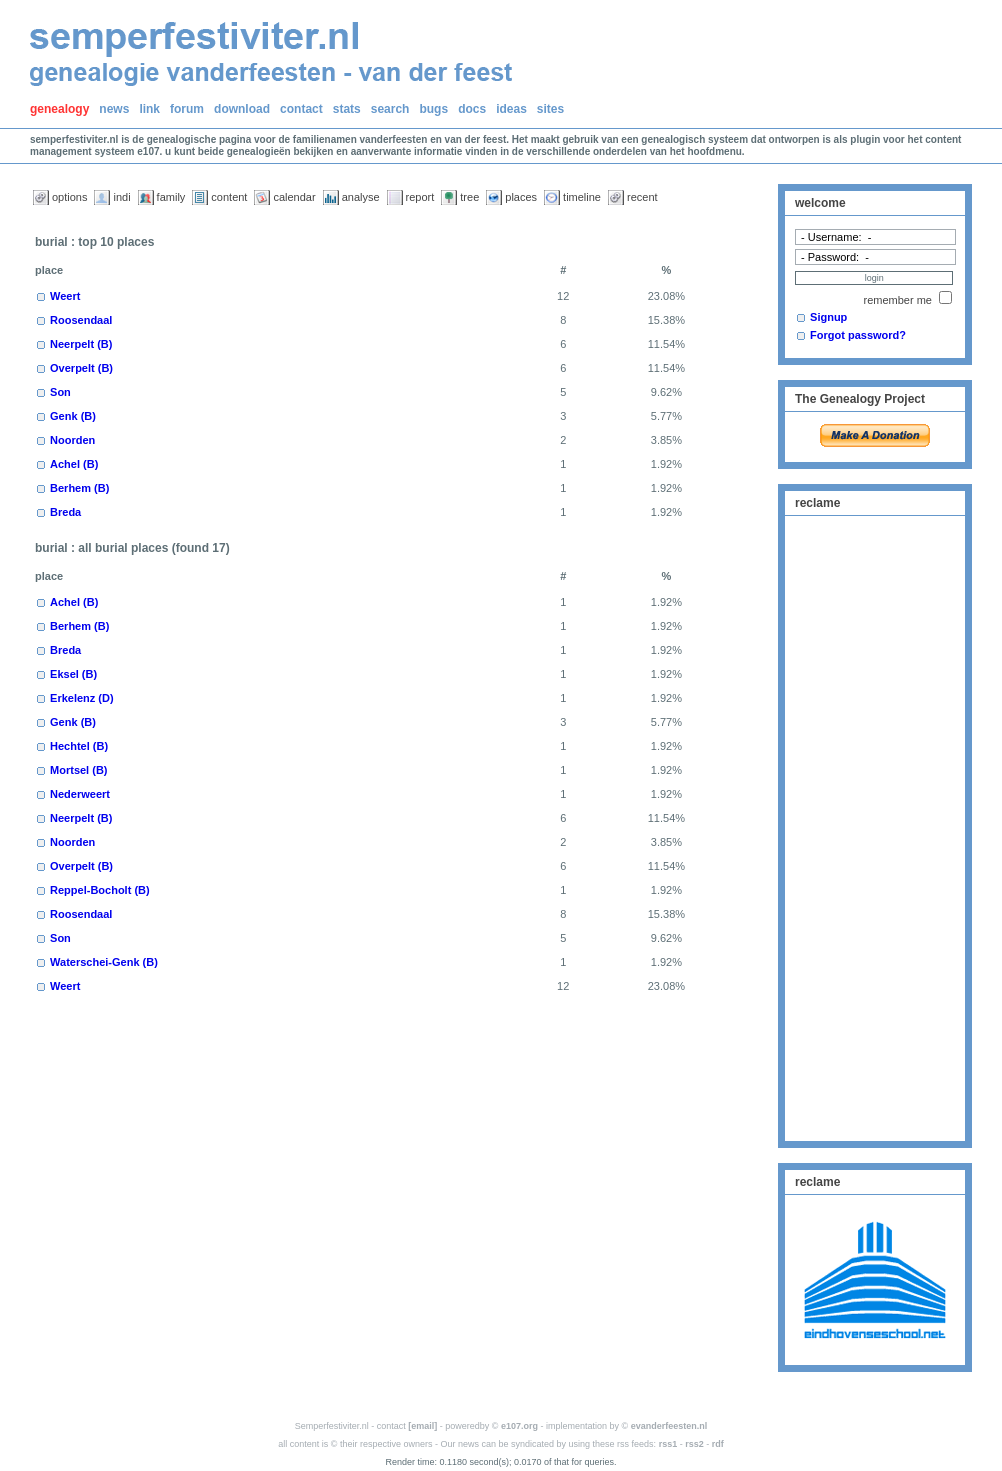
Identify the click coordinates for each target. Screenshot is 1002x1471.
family (171, 197)
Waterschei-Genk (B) (104, 962)
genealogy (59, 109)
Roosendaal (81, 320)
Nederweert (80, 794)
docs (472, 109)
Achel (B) (74, 464)
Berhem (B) (79, 488)
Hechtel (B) (79, 746)
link (149, 109)
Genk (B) (73, 416)
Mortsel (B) (78, 770)
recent (642, 197)
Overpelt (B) (81, 368)
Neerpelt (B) (81, 344)
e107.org (519, 1426)
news (114, 109)
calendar (294, 197)
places (521, 197)
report (420, 197)
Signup (828, 317)
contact (301, 109)
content (229, 197)
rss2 (694, 1444)
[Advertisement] (875, 826)
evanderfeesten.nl (669, 1426)
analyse (361, 197)
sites (550, 109)
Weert (65, 296)
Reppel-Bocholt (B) (100, 890)
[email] (422, 1426)
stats (347, 109)
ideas (511, 109)
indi (121, 197)
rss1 (668, 1444)
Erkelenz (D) (82, 698)
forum (187, 109)
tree (469, 197)
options (69, 197)
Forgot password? (858, 335)
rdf (718, 1444)
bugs (433, 109)
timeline (582, 197)
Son (60, 392)
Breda (65, 512)
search (390, 109)
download (242, 109)
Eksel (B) (73, 674)
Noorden (72, 440)
